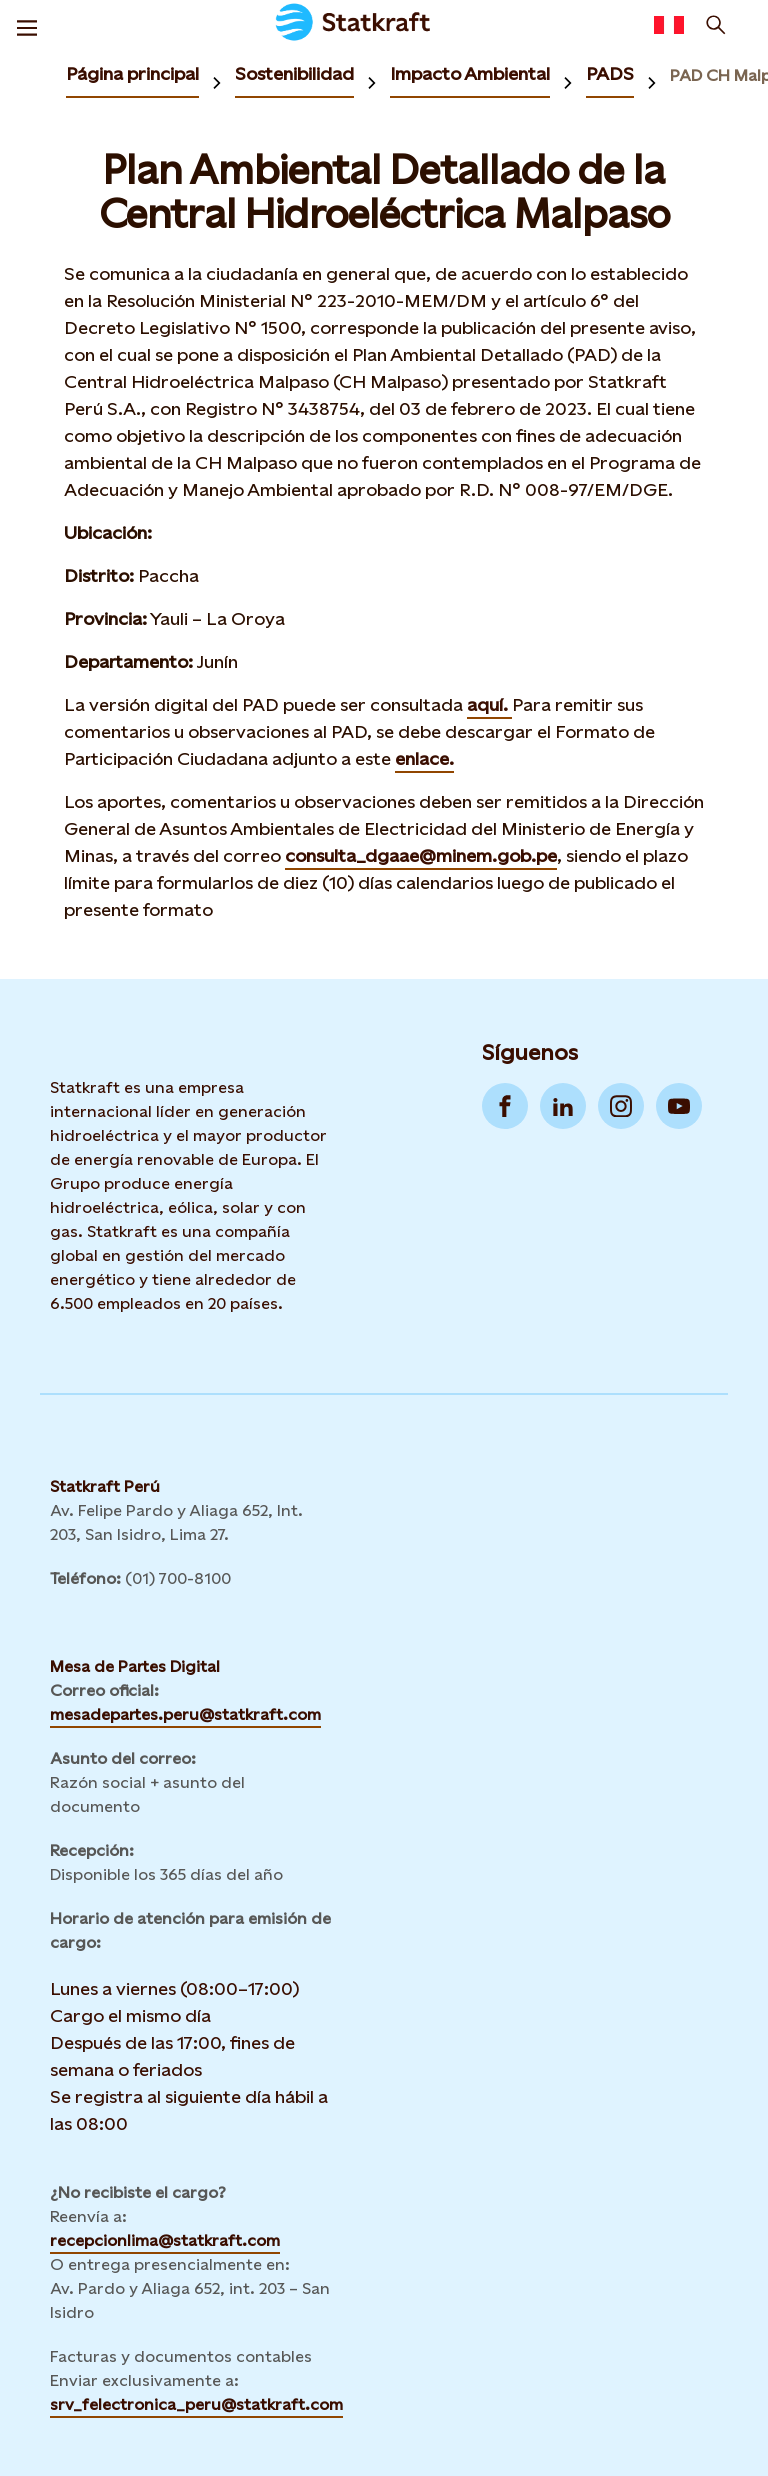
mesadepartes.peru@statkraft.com (185, 1714)
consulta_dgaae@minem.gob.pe (421, 855)
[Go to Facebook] (505, 1106)
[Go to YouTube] (679, 1106)
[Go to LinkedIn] (563, 1106)
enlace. (424, 758)
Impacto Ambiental (470, 73)
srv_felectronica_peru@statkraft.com (196, 2404)
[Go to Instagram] (621, 1106)
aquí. (489, 704)
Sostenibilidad (294, 73)
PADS (610, 73)
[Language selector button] (669, 25)
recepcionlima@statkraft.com (165, 2240)
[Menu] (27, 25)
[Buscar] (716, 25)
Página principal (132, 73)
